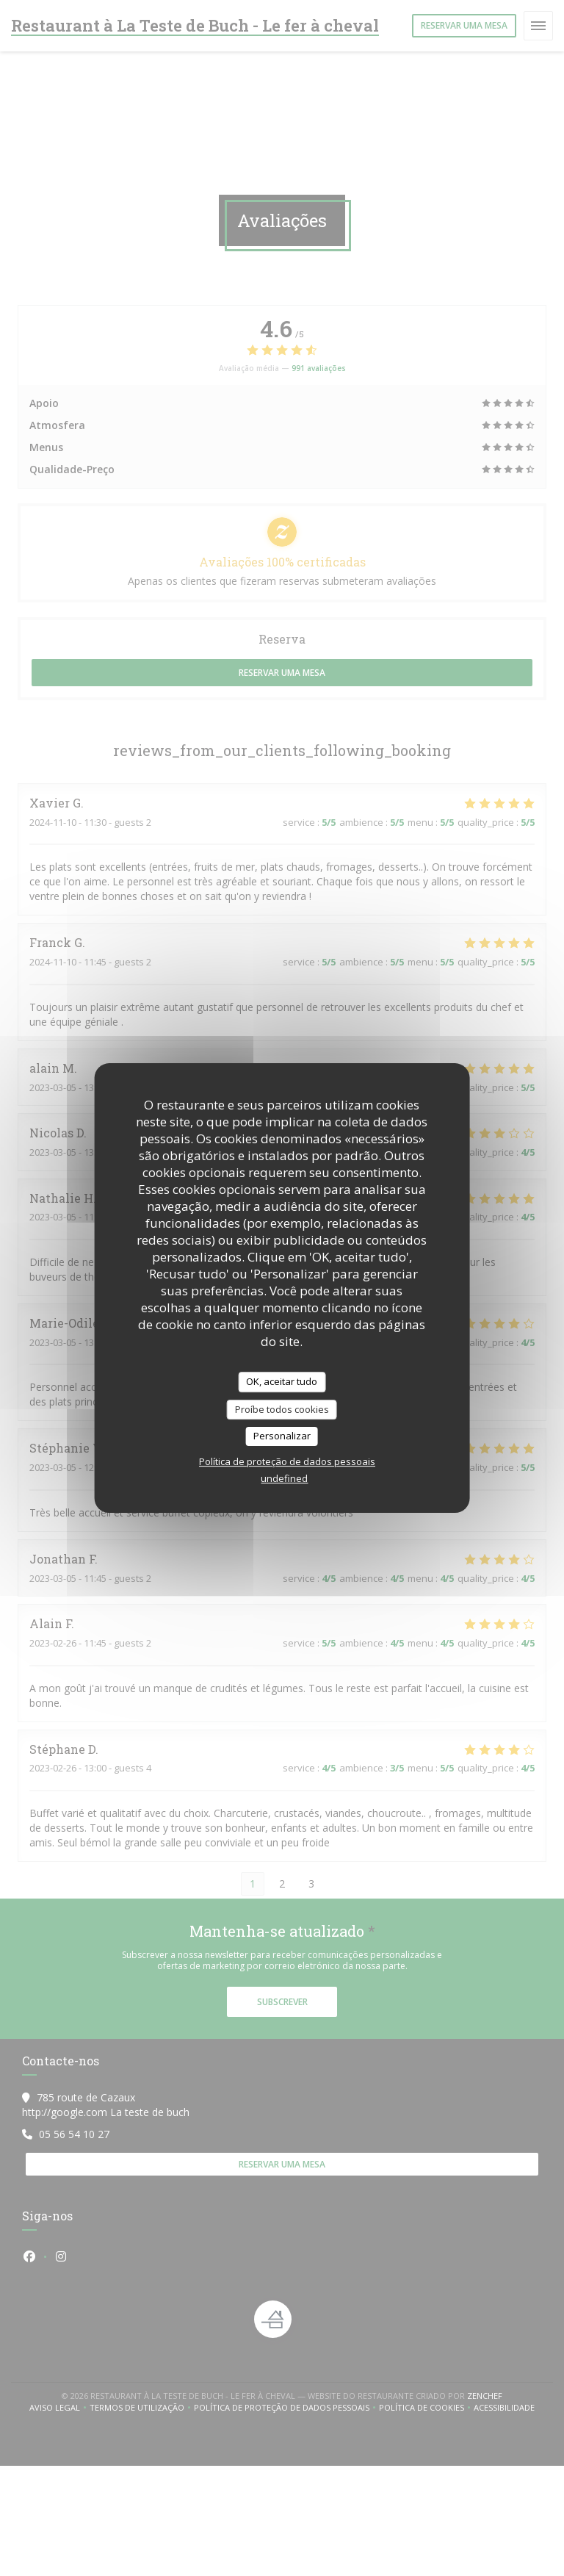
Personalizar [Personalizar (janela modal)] (282, 1435)
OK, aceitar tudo (281, 1381)
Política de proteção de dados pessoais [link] (287, 1461)
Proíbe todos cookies (282, 1409)
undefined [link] (284, 1478)
